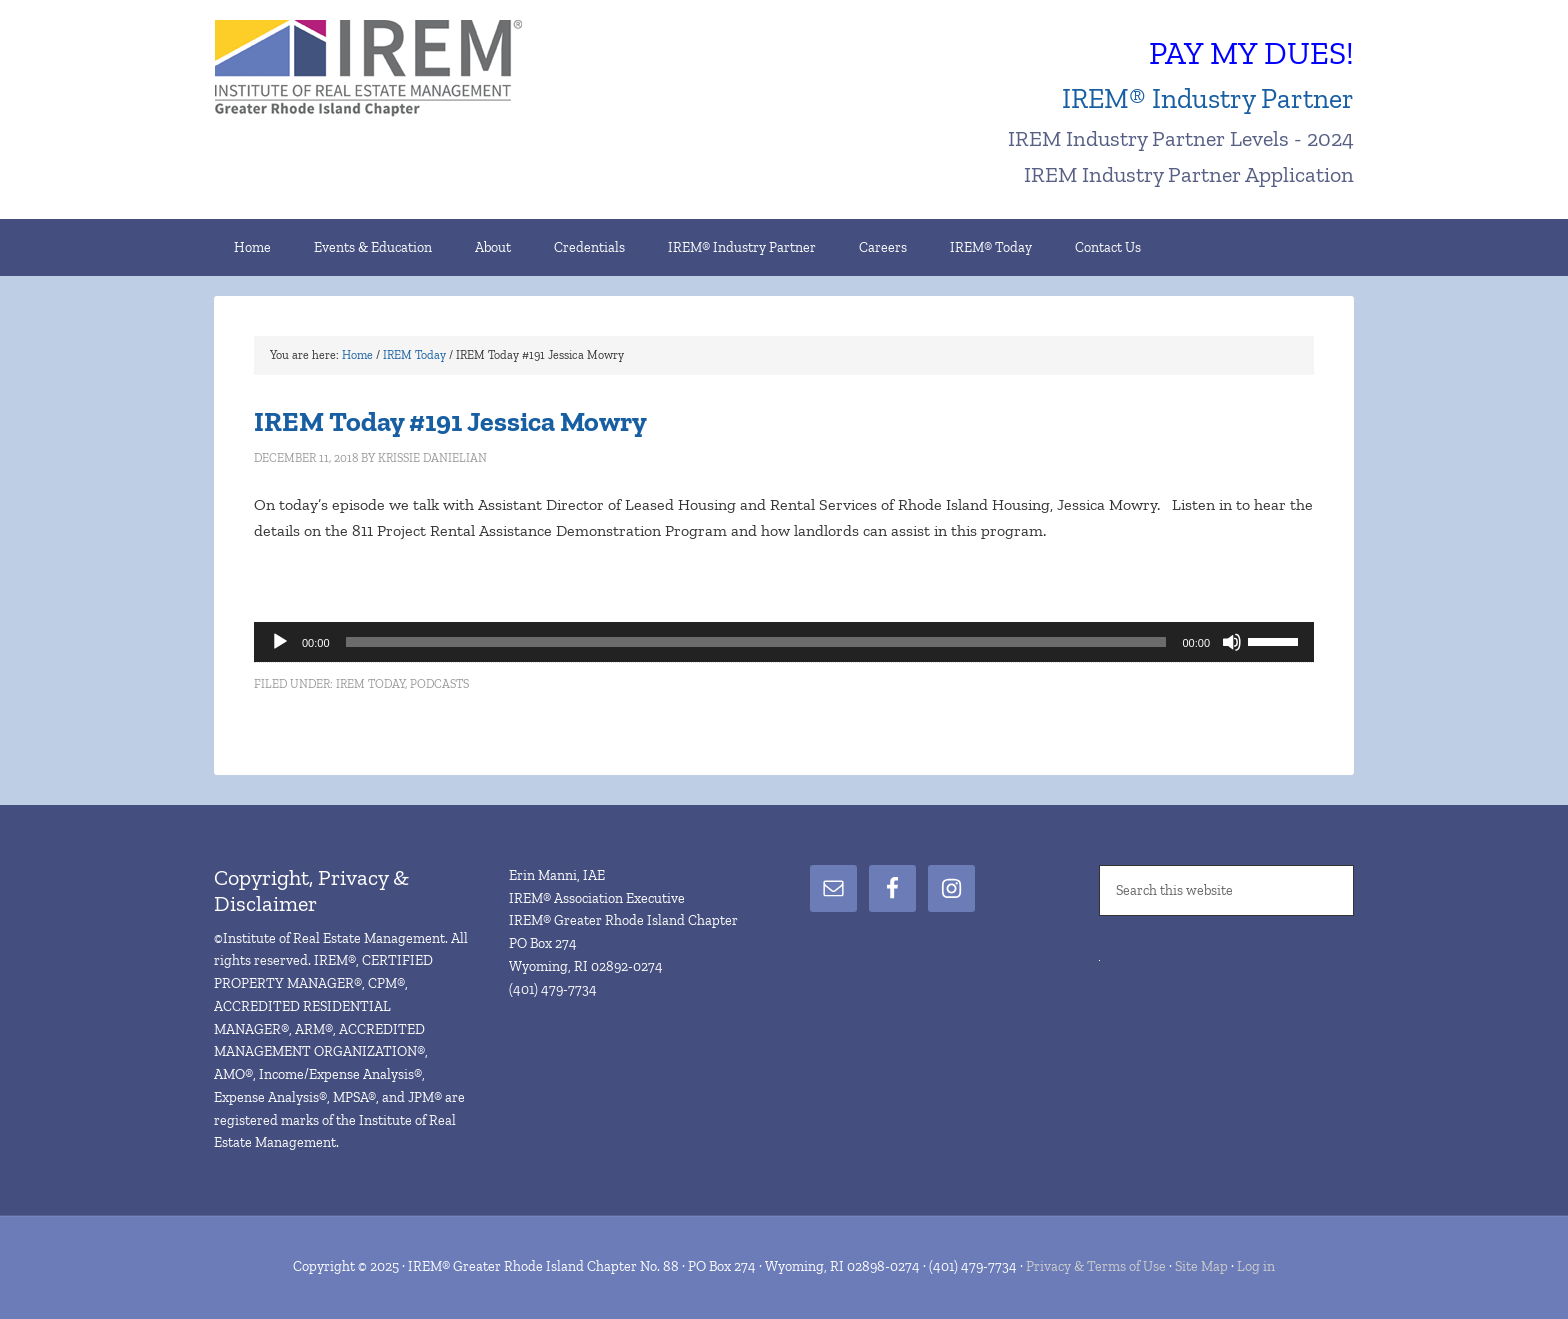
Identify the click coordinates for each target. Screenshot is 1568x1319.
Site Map (1201, 1266)
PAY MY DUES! (1251, 53)
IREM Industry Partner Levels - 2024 (1181, 138)
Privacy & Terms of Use (1096, 1266)
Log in (1256, 1266)
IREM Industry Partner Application (1189, 174)
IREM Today (370, 684)
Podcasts (439, 684)
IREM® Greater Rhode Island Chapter (384, 70)
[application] (784, 642)
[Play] (280, 642)
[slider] (756, 642)
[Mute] (1232, 642)
